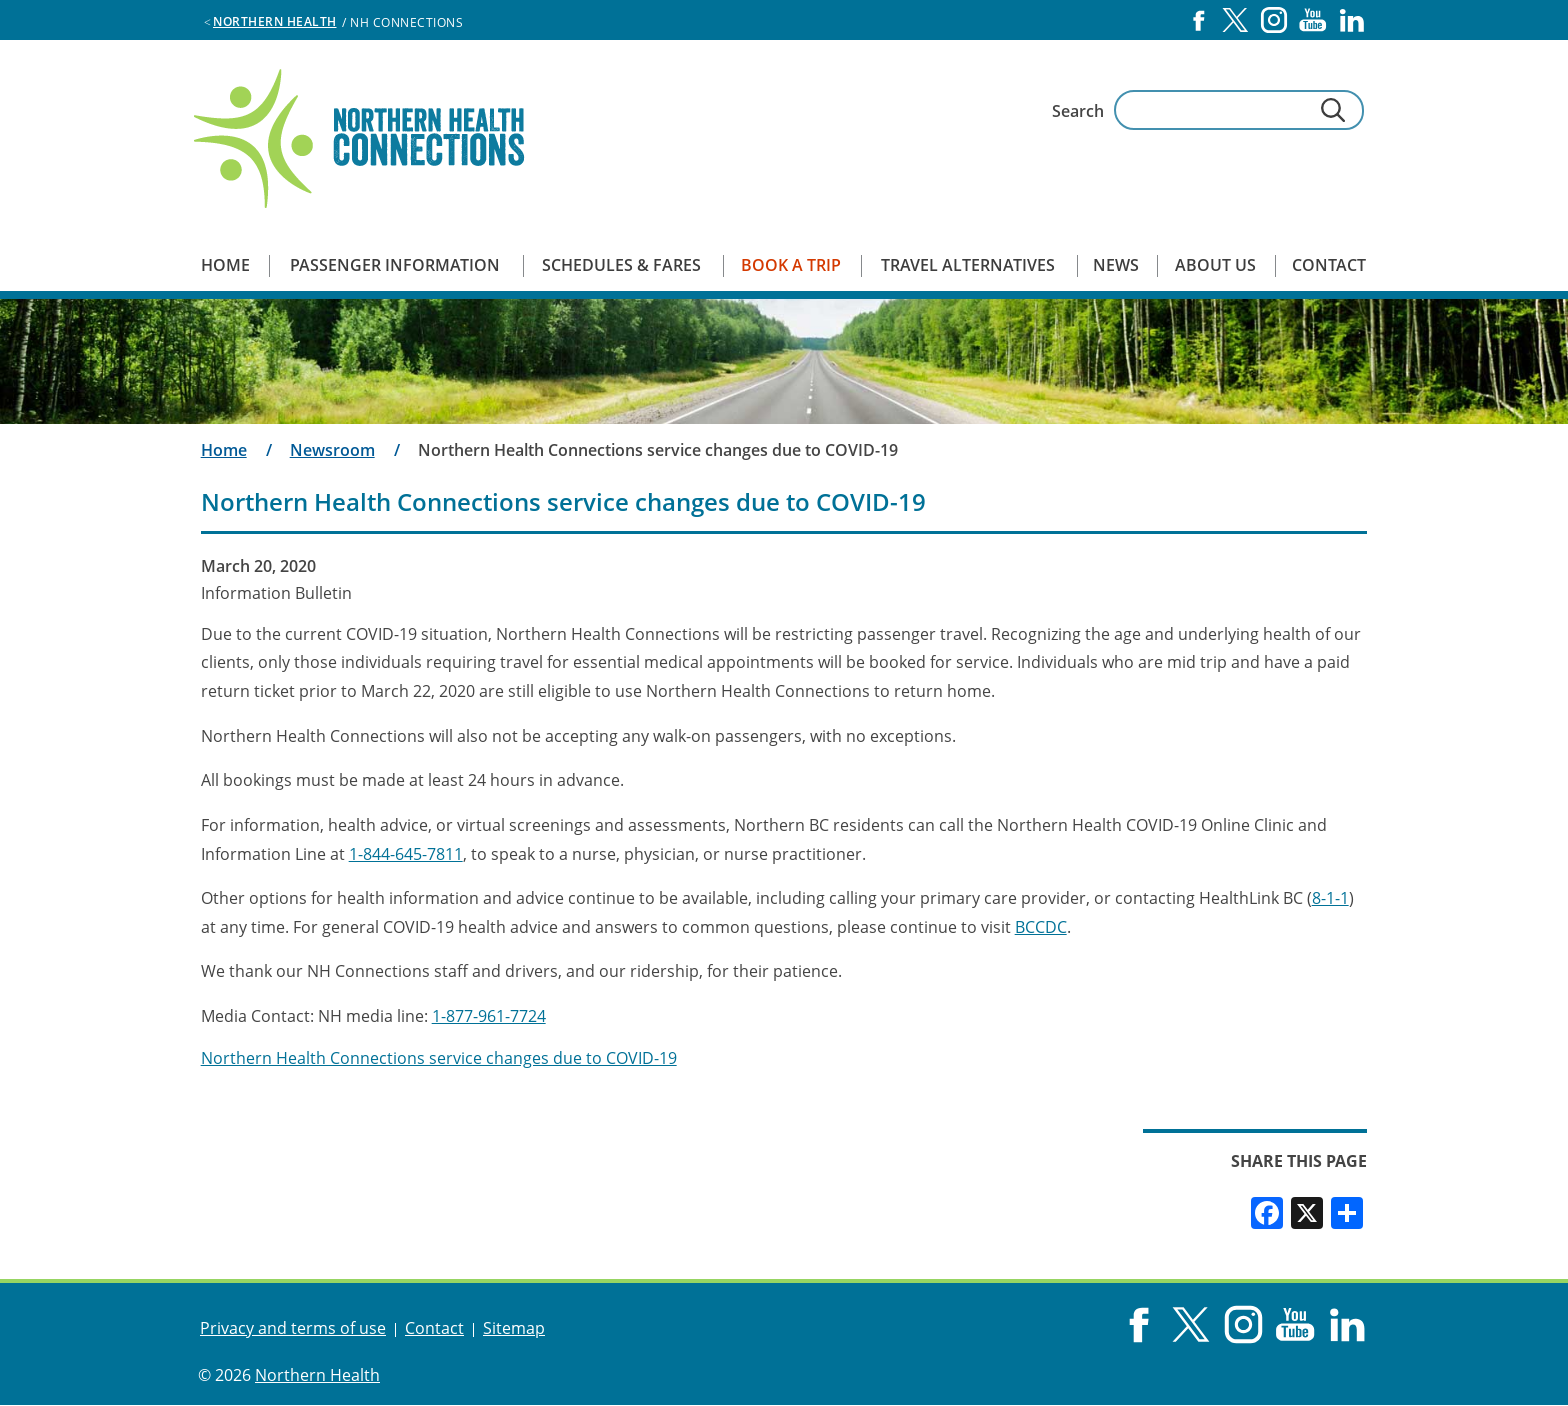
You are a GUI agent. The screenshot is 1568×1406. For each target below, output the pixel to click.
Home (225, 265)
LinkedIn (1352, 20)
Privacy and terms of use (293, 1328)
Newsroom (332, 450)
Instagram (1274, 20)
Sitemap (514, 1328)
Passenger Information (395, 265)
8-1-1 (1330, 898)
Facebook (1198, 20)
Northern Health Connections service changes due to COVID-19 (439, 1058)
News (1116, 265)
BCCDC (1041, 927)
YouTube (1313, 20)
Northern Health (275, 21)
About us (1215, 265)
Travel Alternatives (968, 265)
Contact (1329, 265)
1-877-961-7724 (489, 1016)
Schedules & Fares (621, 265)
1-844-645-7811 (406, 854)
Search (1078, 111)
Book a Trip (791, 265)
